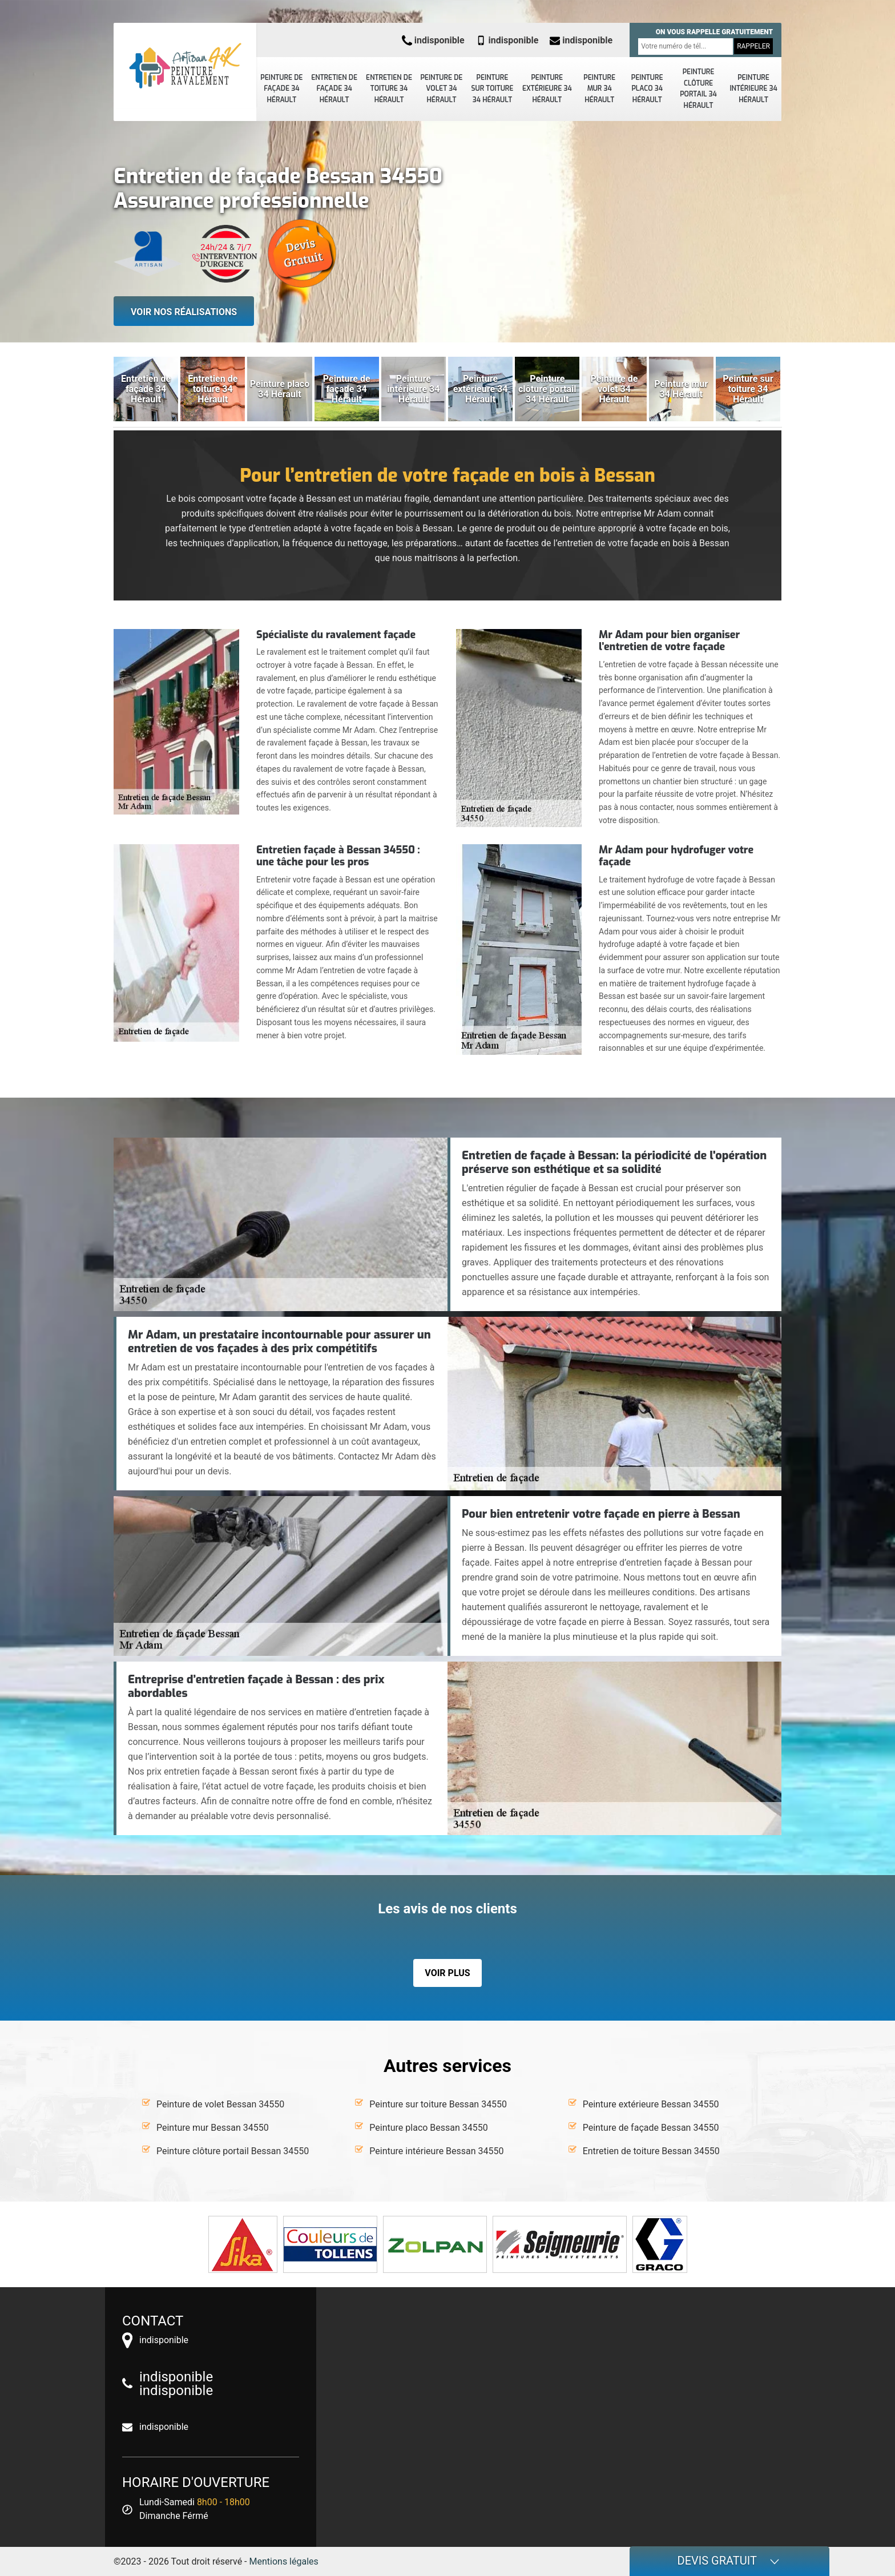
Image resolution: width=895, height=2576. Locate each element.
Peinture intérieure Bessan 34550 (436, 2151)
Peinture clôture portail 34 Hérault (698, 88)
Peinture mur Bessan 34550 (212, 2127)
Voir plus (447, 1973)
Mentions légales (284, 2561)
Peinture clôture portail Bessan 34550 (232, 2151)
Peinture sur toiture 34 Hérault (492, 88)
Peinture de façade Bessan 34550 (651, 2127)
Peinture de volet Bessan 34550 (220, 2104)
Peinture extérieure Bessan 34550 (651, 2104)
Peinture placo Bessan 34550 (428, 2127)
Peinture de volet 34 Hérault (441, 88)
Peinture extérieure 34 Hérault (547, 88)
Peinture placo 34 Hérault (647, 88)
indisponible (433, 40)
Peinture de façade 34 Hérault (281, 88)
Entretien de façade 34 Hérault (334, 88)
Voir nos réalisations (184, 312)
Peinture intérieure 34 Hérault (753, 88)
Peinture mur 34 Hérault (599, 88)
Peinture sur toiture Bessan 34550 (438, 2104)
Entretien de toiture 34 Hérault (389, 88)
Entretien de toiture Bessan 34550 (651, 2151)
